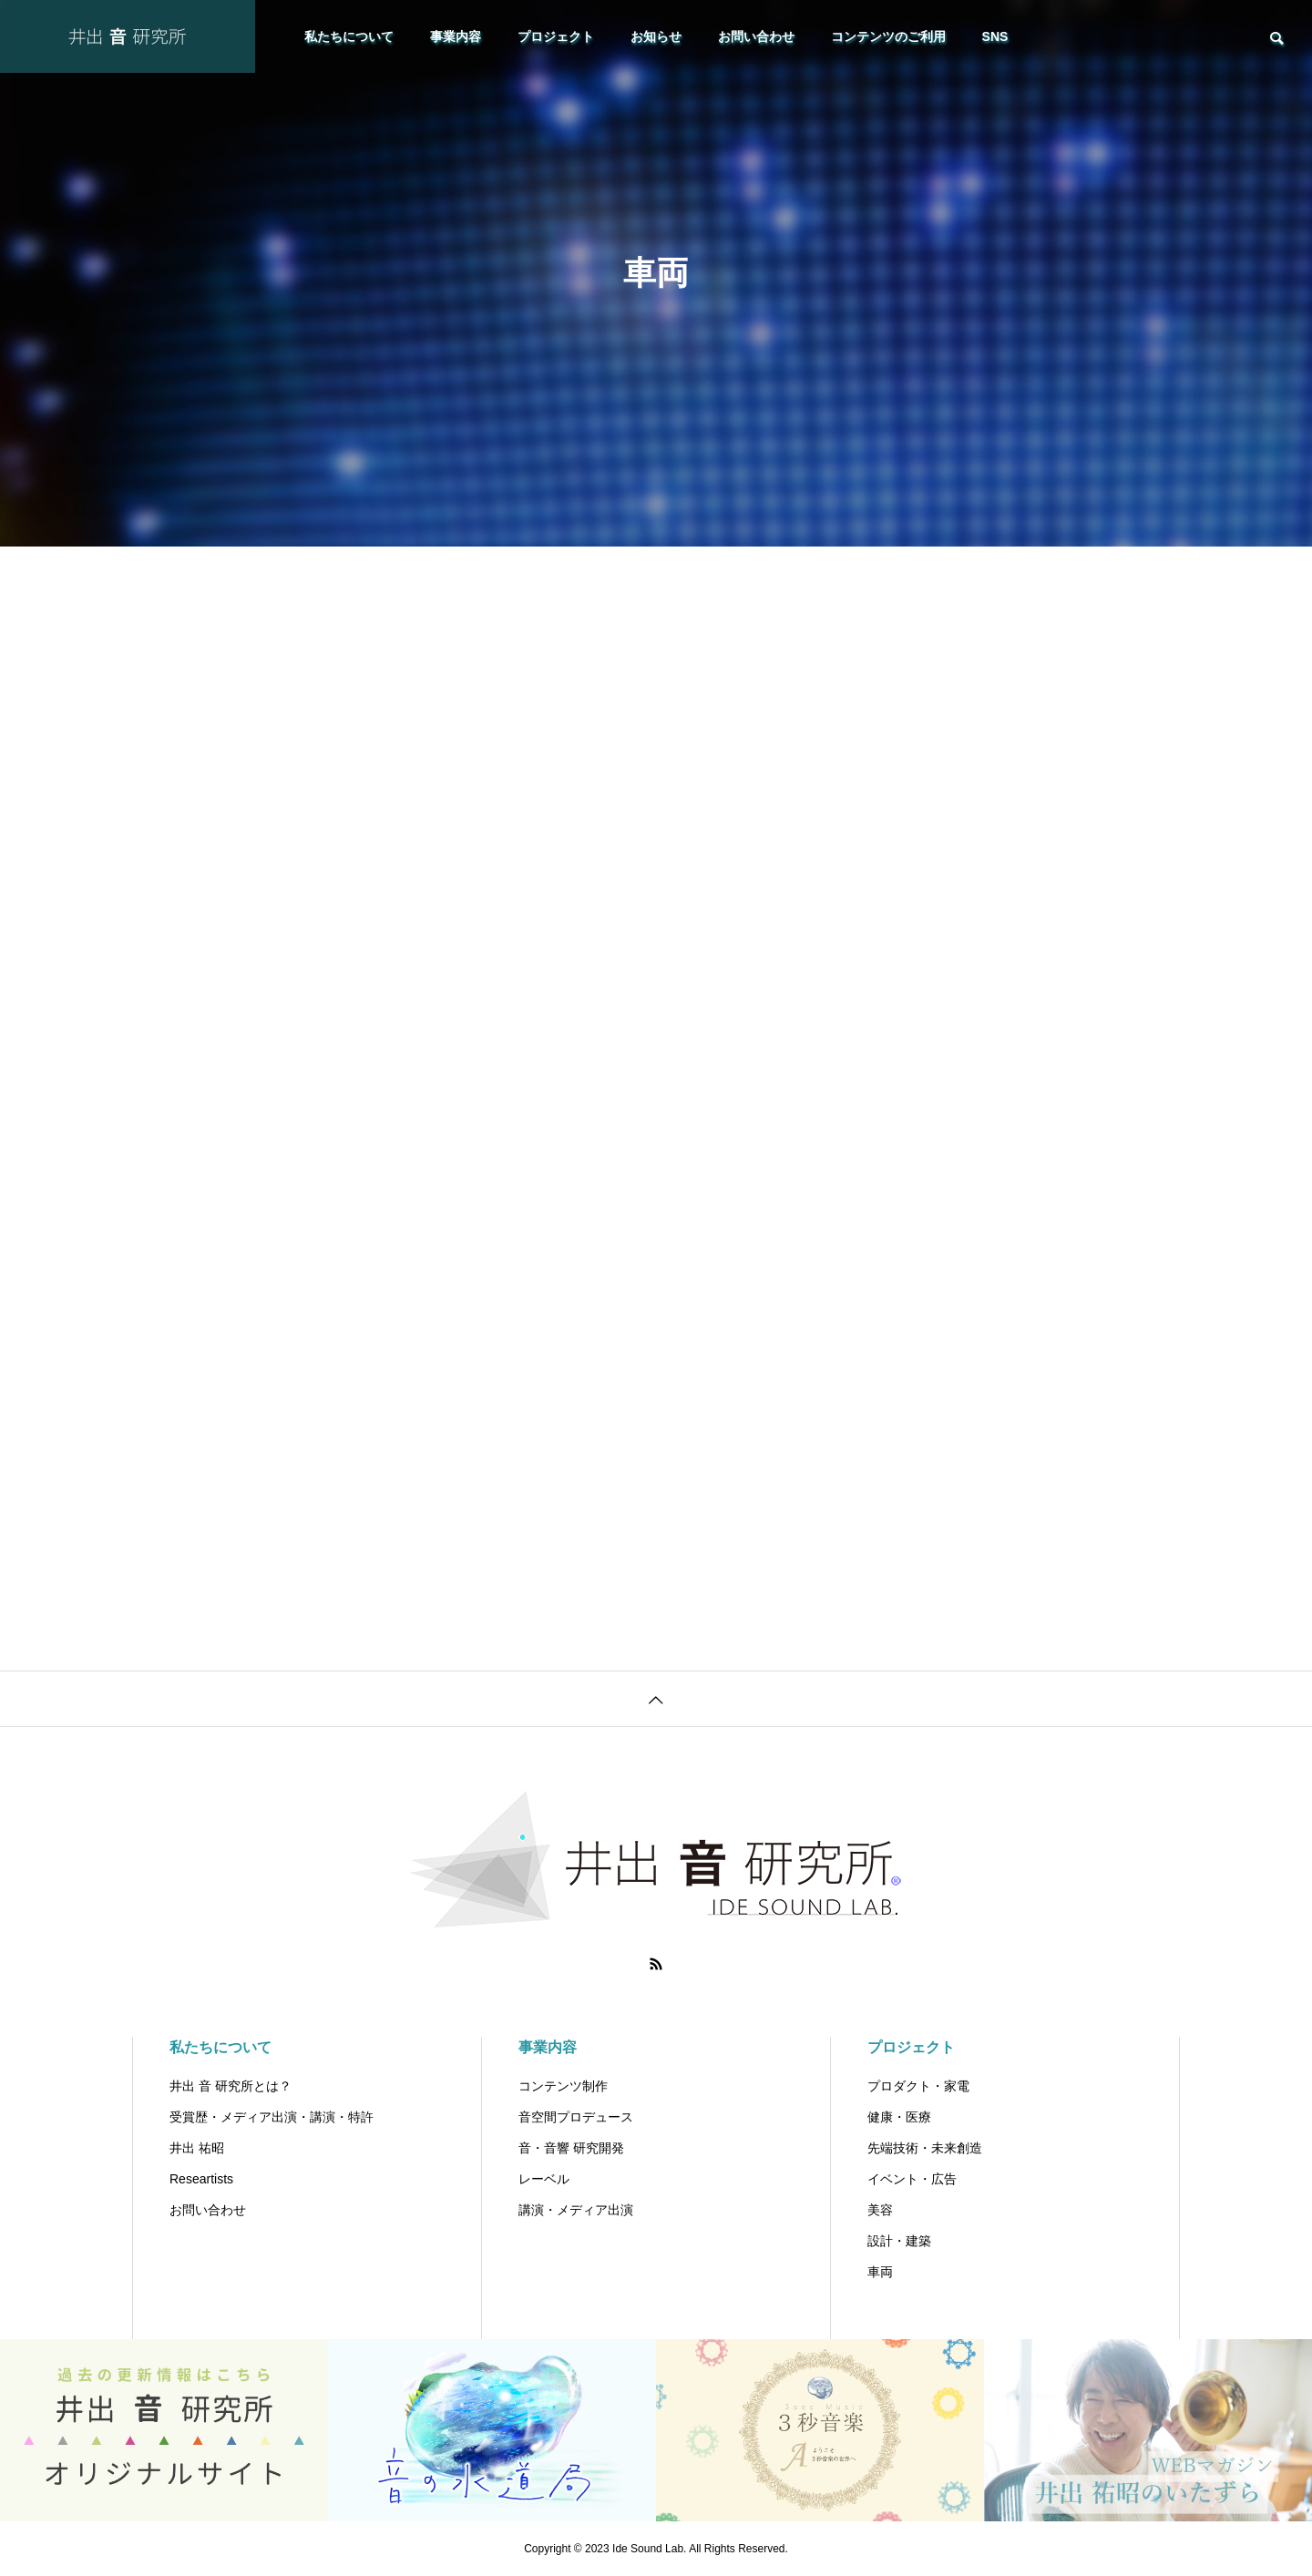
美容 (880, 2210)
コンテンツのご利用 (888, 36)
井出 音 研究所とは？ (230, 2086)
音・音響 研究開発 (571, 2148)
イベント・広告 (912, 2179)
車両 (880, 2271)
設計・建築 (899, 2241)
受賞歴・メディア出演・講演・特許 (271, 2117)
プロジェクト (556, 36)
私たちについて (349, 36)
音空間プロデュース (575, 2117)
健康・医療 (899, 2117)
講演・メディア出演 (575, 2210)
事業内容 (455, 36)
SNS (995, 36)
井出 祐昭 (196, 2148)
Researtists (201, 2179)
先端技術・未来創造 (924, 2148)
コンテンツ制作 (563, 2086)
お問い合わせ (756, 36)
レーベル (543, 2179)
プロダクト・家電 (918, 2086)
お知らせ (656, 36)
